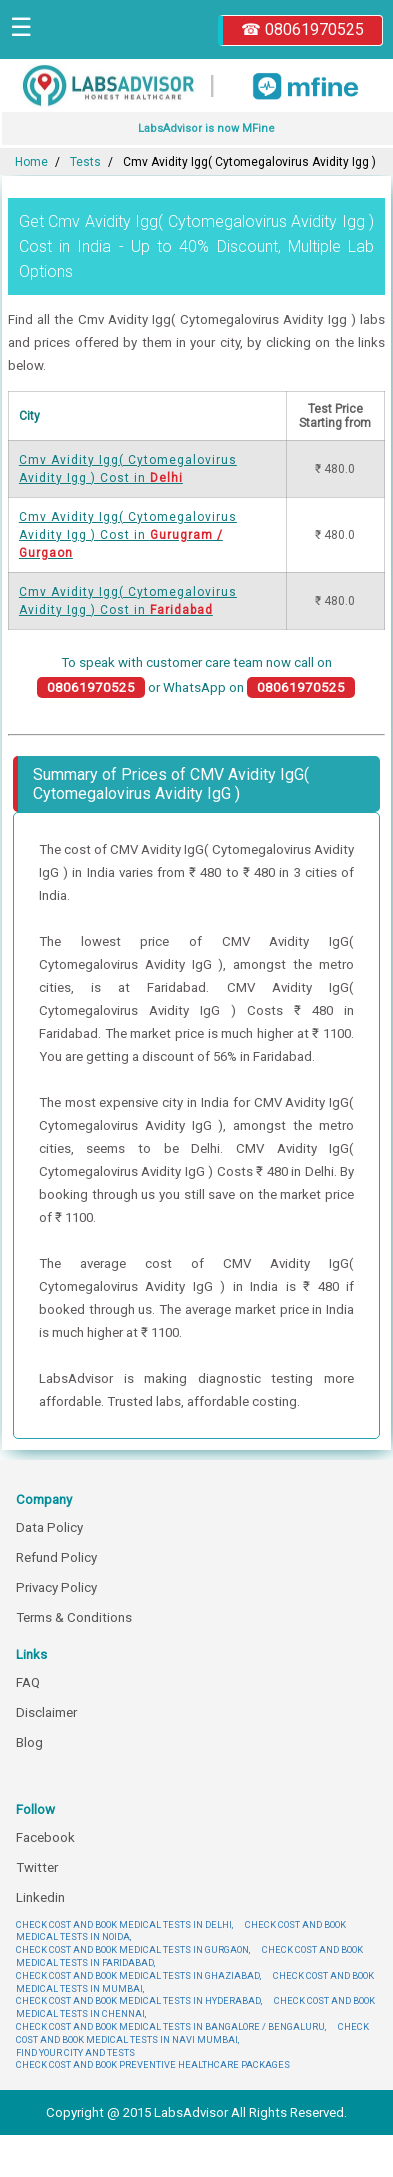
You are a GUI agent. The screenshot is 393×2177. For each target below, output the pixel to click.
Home (31, 162)
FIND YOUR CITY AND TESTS (75, 2052)
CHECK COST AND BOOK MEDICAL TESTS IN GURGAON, (133, 1949)
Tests (85, 162)
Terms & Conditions (74, 1617)
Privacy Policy (56, 1587)
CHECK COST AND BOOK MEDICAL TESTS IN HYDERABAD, (139, 2000)
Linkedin (40, 1897)
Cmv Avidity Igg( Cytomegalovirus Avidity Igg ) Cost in (128, 535)
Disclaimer (46, 1712)
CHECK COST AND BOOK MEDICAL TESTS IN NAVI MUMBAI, (192, 2033)
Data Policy (49, 1527)
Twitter (37, 1867)
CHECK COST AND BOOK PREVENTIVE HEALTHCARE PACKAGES (153, 2064)
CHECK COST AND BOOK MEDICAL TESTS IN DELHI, (124, 1924)
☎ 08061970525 (302, 29)
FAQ (28, 1682)
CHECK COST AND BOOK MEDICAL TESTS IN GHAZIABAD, (138, 1975)
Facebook (45, 1837)
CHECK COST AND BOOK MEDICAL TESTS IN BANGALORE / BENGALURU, (171, 2026)
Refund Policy (56, 1557)
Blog (29, 1742)
